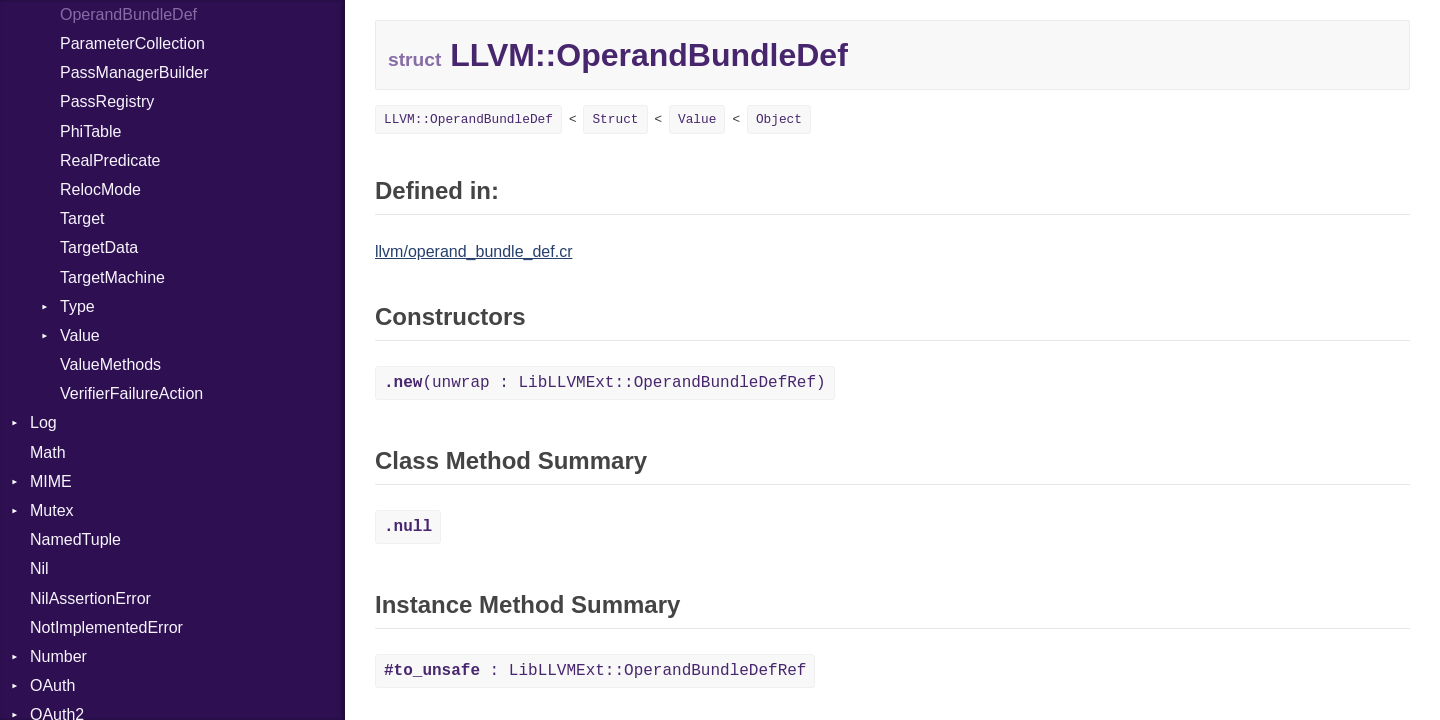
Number (58, 656)
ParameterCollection (132, 43)
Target (82, 218)
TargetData (99, 247)
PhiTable (90, 131)
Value (80, 335)
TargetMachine (112, 277)
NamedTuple (75, 539)
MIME (51, 481)
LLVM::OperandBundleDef (468, 119)
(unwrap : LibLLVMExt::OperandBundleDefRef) (605, 383)
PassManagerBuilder (134, 72)
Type (77, 306)
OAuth (52, 685)
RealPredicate (110, 160)
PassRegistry (107, 101)
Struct (615, 119)
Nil (39, 568)
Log (43, 422)
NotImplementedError (106, 627)
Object (779, 119)
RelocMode (100, 189)
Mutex (52, 510)
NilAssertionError (90, 598)
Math (48, 452)
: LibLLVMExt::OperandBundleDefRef (595, 671)
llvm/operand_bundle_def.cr (473, 251)
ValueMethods (110, 364)
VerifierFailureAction (131, 393)
